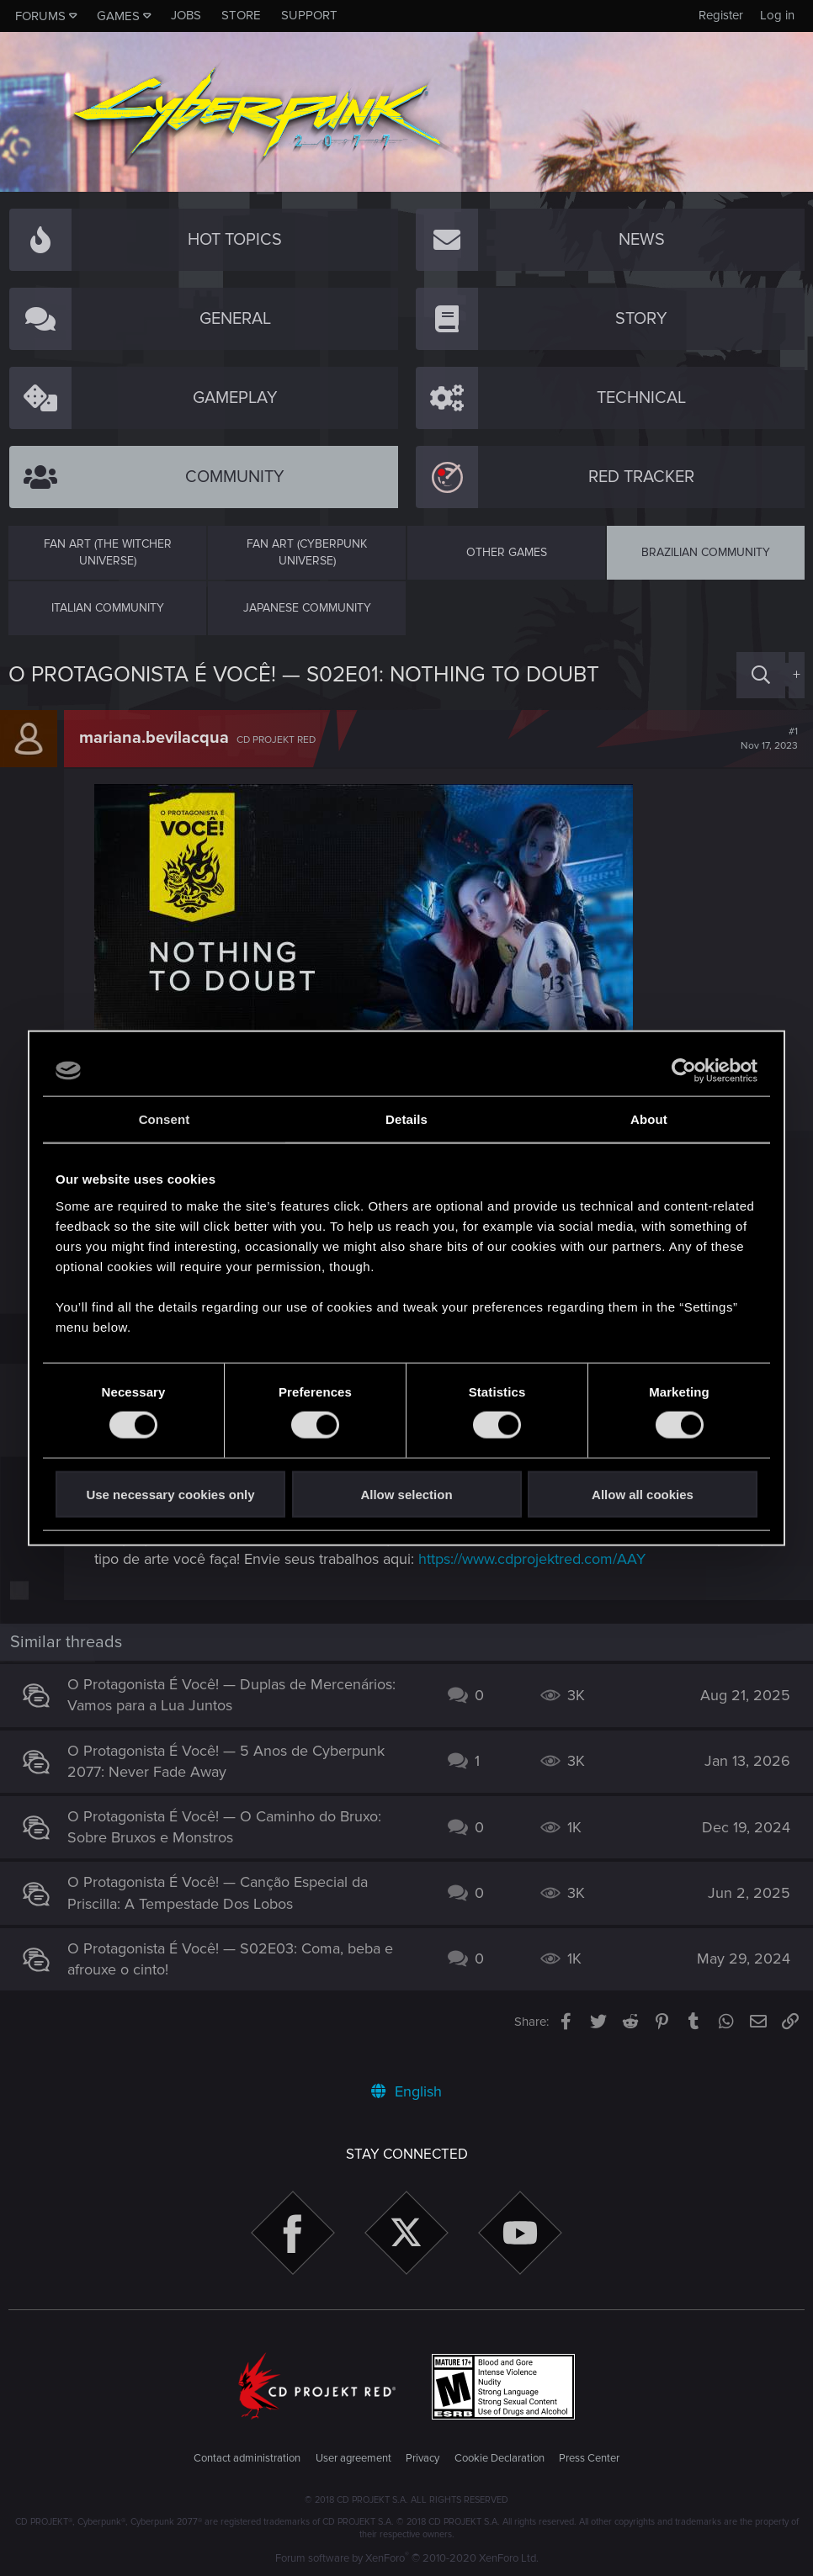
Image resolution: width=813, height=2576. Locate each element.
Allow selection (406, 1494)
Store (241, 15)
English (406, 2091)
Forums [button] (40, 16)
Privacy (422, 2459)
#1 (760, 738)
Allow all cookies (642, 1494)
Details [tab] (406, 1119)
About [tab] (648, 1119)
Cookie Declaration (499, 2459)
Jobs (186, 15)
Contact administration (247, 2459)
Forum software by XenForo (407, 2558)
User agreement (353, 2459)
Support (309, 15)
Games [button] (118, 16)
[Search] (760, 675)
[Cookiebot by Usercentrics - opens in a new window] (683, 1071)
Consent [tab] (164, 1119)
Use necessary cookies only (170, 1494)
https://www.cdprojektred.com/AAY (569, 1580)
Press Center (589, 2459)
